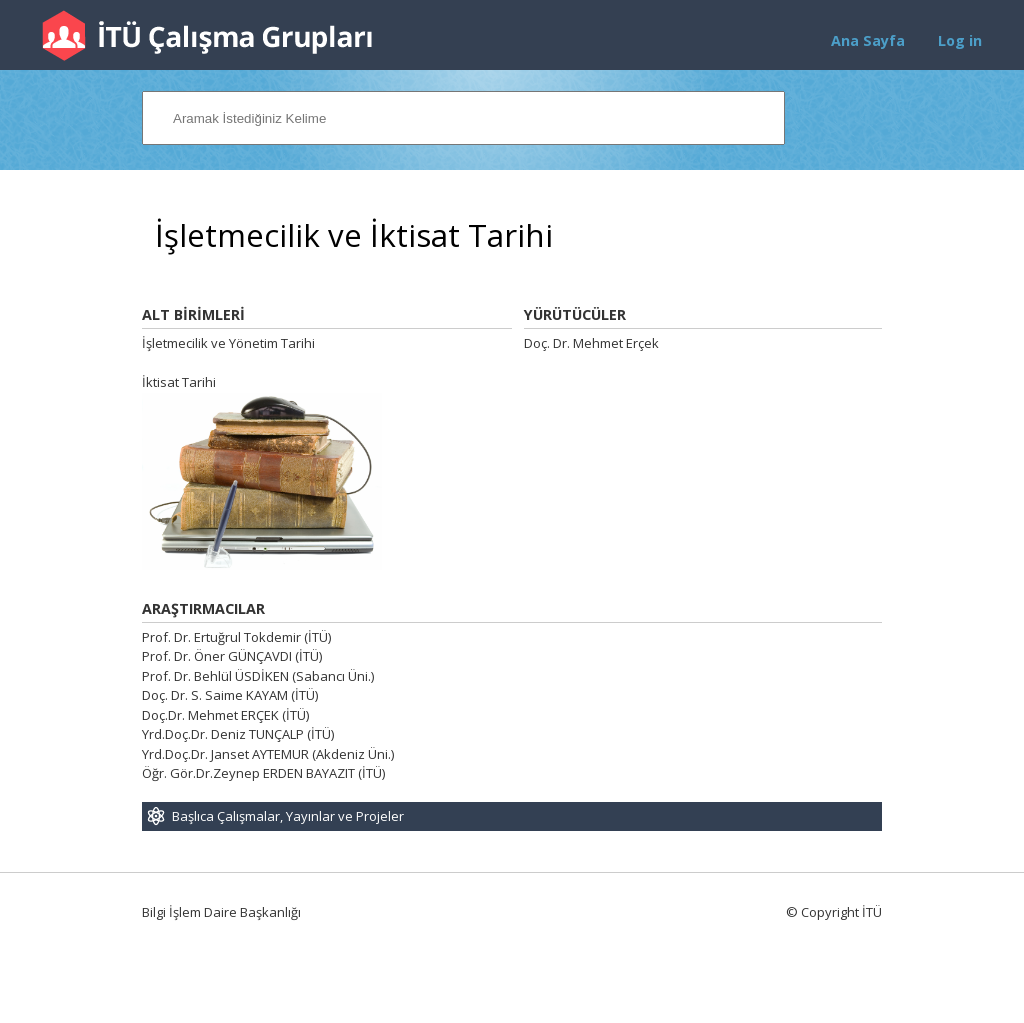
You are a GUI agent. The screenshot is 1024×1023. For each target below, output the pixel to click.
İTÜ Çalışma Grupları (207, 35)
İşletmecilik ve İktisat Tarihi (354, 235)
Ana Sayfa (868, 40)
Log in (960, 40)
